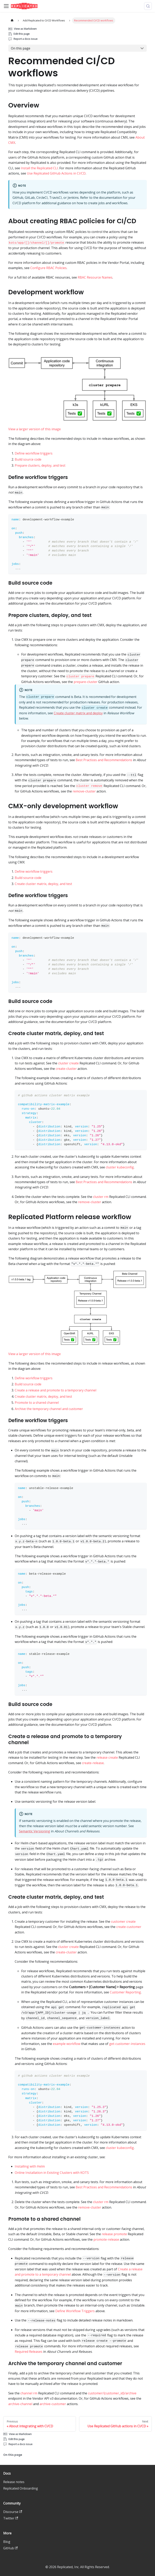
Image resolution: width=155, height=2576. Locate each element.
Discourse (12, 2512)
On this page (20, 48)
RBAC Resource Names (95, 277)
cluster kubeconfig (120, 1167)
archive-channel (20, 2404)
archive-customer (53, 2404)
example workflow (66, 2043)
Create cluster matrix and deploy (78, 713)
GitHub (10, 2548)
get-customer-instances (127, 2043)
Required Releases (28, 2351)
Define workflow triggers (33, 453)
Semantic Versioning (34, 1831)
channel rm (28, 2393)
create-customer (128, 1927)
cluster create (68, 1063)
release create (107, 1757)
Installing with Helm (30, 2166)
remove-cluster (84, 791)
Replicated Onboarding (20, 2488)
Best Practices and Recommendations (104, 760)
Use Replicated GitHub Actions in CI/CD (56, 173)
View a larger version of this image (34, 429)
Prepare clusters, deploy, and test (40, 465)
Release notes (13, 2482)
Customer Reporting (125, 1992)
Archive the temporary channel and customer (49, 1409)
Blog (6, 2541)
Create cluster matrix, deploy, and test (43, 884)
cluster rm (100, 1196)
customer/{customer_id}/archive (112, 2393)
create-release (93, 1763)
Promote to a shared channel (37, 1402)
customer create (123, 1921)
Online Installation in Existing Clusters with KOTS (52, 2172)
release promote (114, 2234)
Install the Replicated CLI (39, 168)
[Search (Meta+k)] (148, 6)
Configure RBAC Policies (48, 268)
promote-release (106, 2239)
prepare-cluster (85, 682)
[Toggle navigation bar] (6, 6)
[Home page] (12, 20)
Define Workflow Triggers (75, 2311)
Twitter (10, 2518)
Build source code (28, 459)
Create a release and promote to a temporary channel (55, 1390)
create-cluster (66, 1068)
